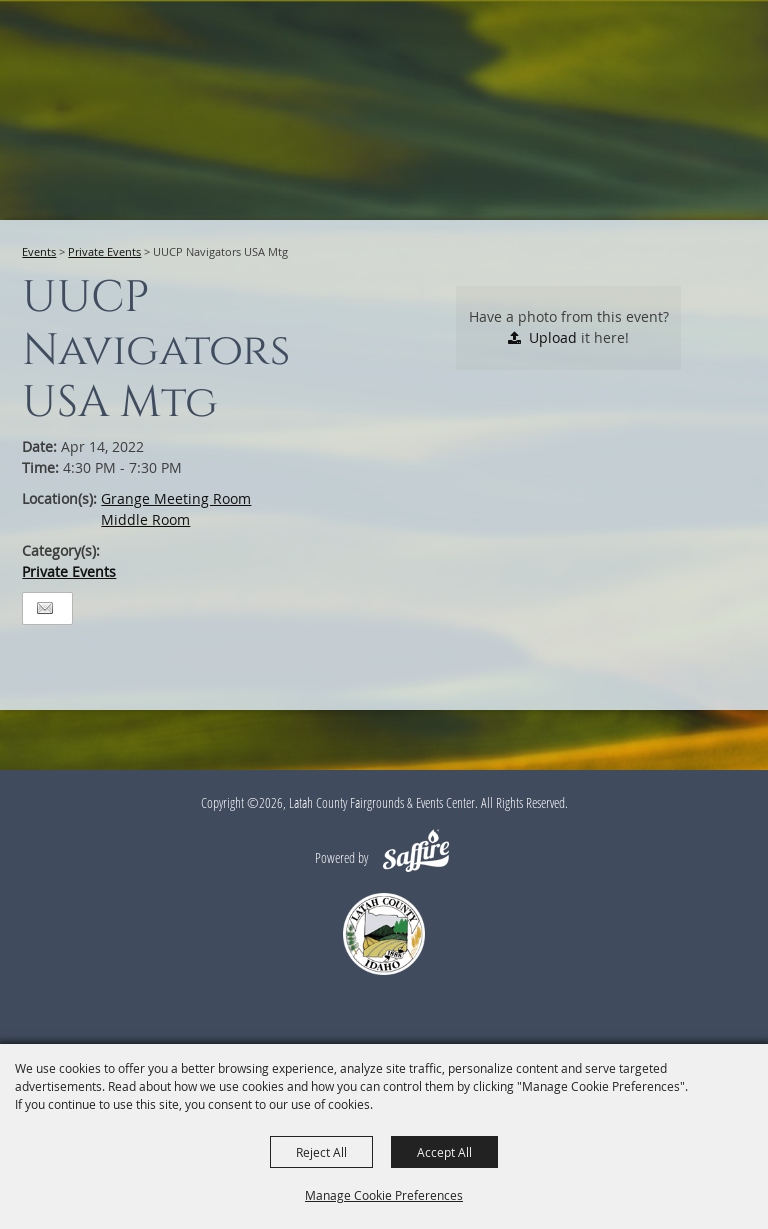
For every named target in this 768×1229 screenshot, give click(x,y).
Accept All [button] (444, 1152)
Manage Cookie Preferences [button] (384, 1195)
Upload (553, 337)
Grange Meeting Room (176, 498)
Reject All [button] (321, 1152)
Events (39, 251)
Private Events (104, 251)
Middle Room (145, 519)
